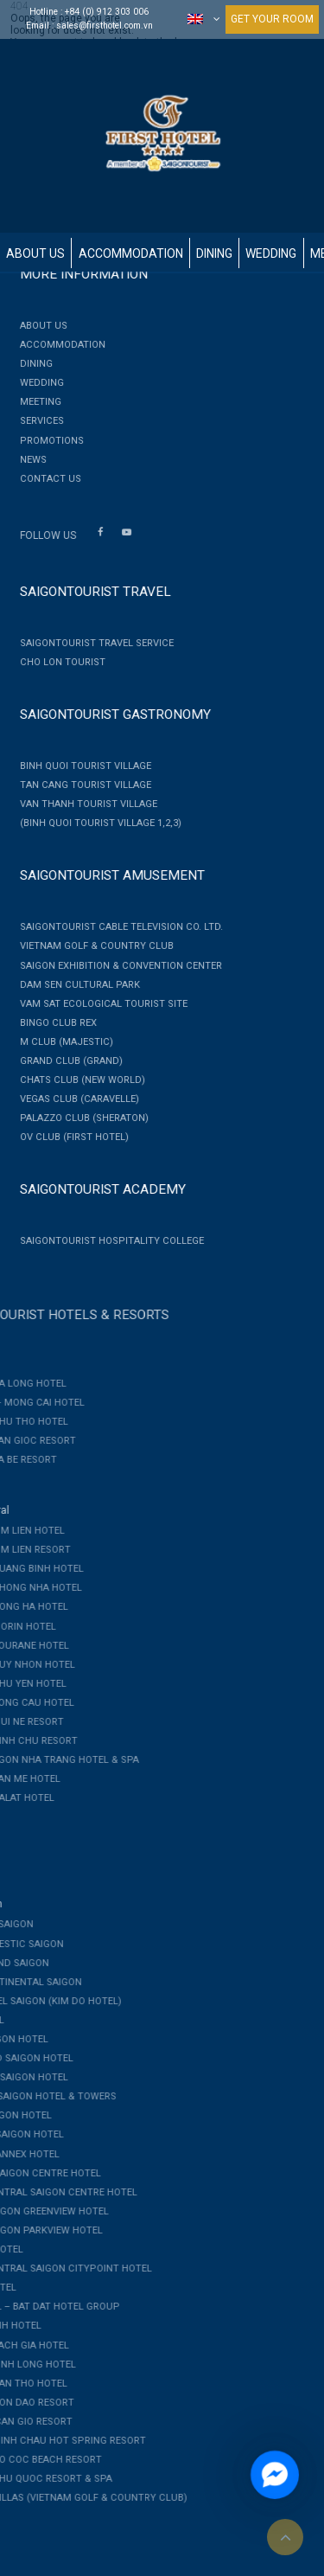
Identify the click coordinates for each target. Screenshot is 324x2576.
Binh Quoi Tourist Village (77, 766)
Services (33, 420)
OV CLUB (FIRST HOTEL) (65, 1137)
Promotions (43, 440)
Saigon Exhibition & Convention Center (112, 965)
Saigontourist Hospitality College (103, 1240)
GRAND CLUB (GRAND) (62, 1061)
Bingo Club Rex (49, 1022)
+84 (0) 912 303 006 (107, 11)
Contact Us (42, 478)
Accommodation (131, 253)
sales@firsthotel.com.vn (104, 25)
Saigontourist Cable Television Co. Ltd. (112, 926)
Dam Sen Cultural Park (71, 984)
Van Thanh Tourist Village (80, 804)
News (24, 459)
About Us (35, 253)
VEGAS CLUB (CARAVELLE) (70, 1099)
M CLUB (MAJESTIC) (58, 1042)
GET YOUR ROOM (272, 19)
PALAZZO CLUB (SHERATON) (75, 1118)
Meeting (32, 401)
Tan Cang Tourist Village (77, 785)
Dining (214, 253)
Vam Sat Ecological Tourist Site (95, 1003)
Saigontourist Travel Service (88, 643)
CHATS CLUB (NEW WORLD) (74, 1080)
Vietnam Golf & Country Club (88, 946)
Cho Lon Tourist (54, 662)
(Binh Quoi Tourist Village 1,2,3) (92, 823)
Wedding (270, 253)
